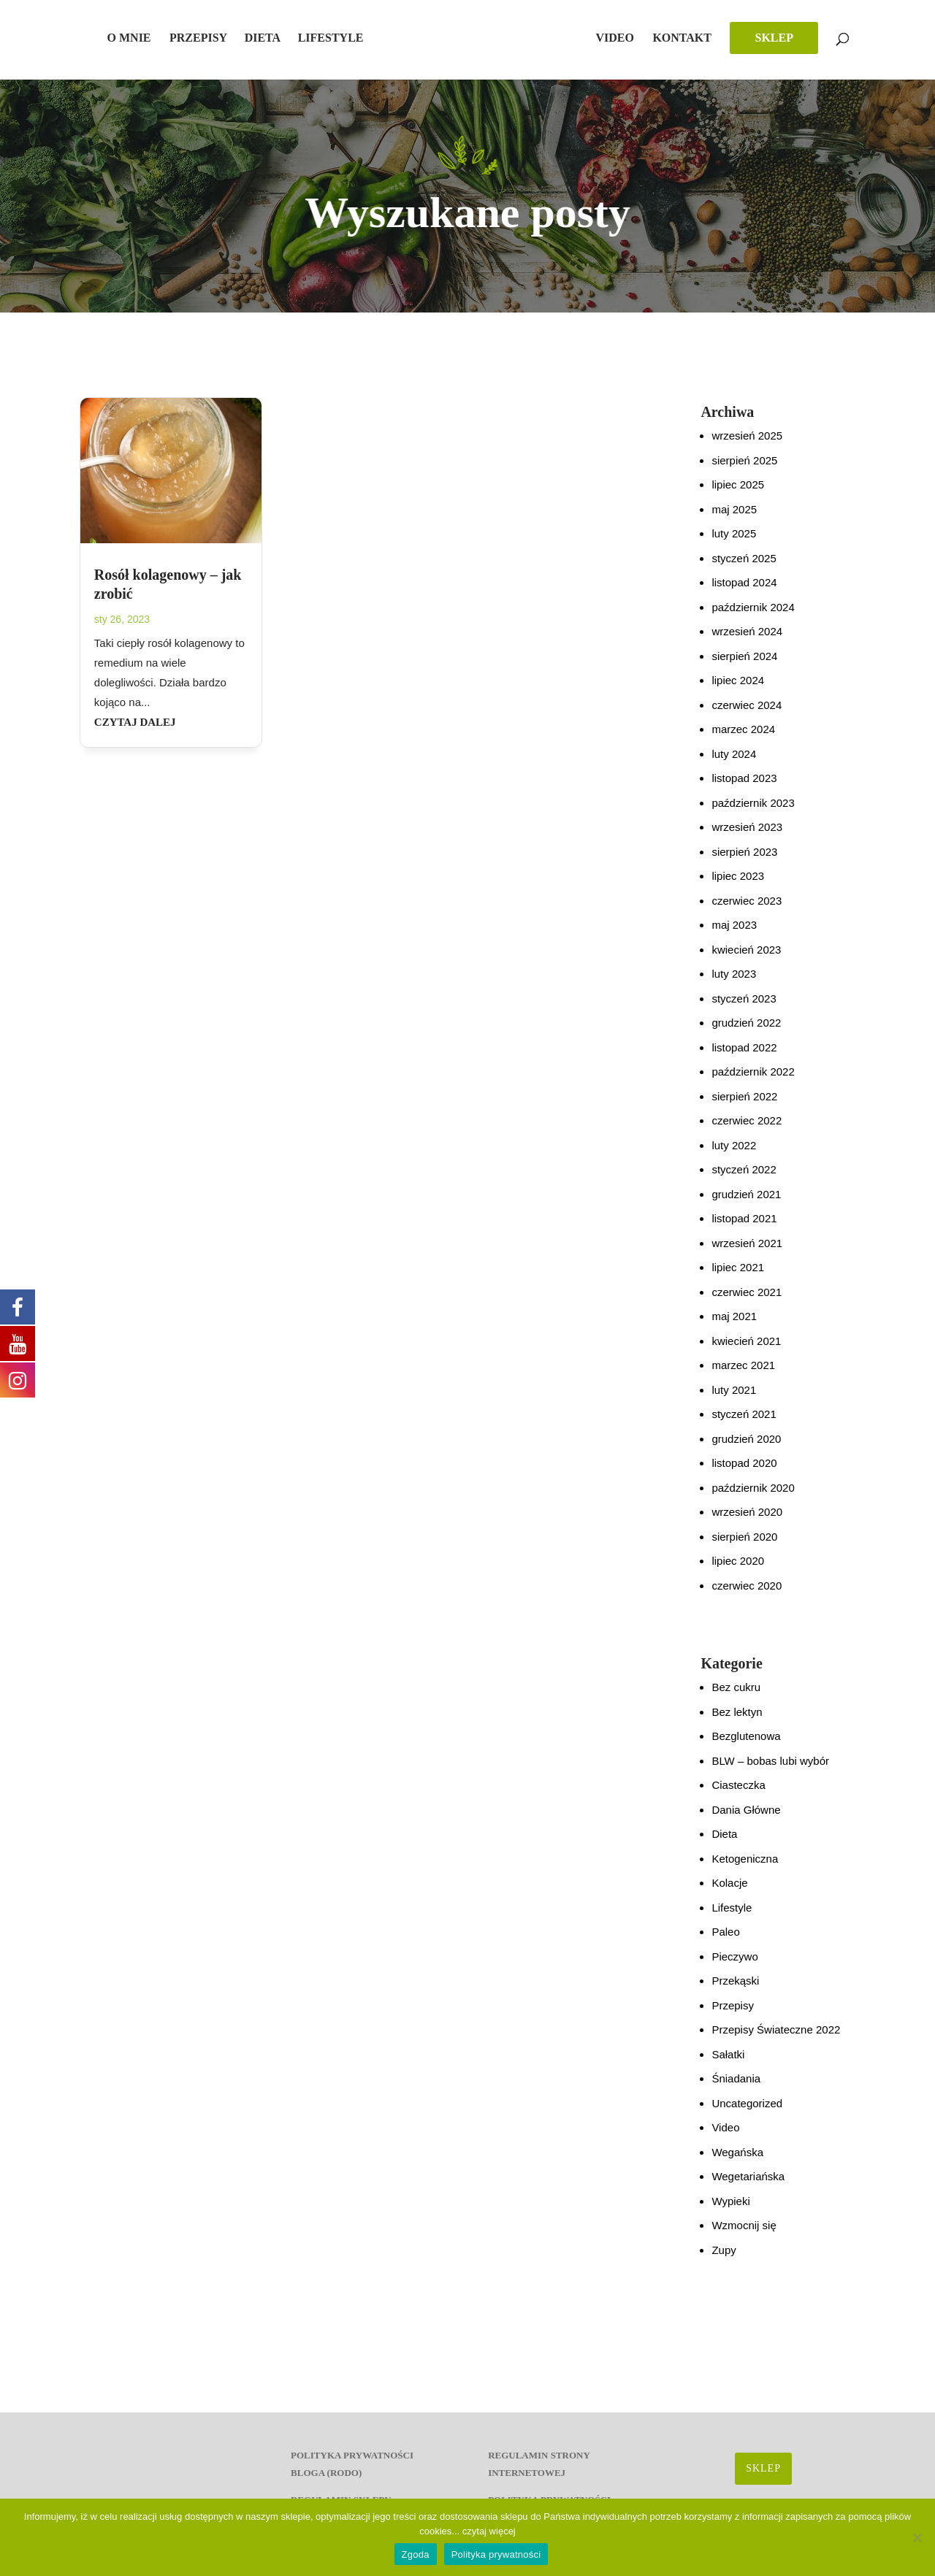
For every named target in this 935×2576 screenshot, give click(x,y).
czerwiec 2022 (746, 1130)
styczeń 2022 (743, 1179)
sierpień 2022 (744, 1106)
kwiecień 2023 (746, 960)
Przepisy (207, 38)
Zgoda (416, 2554)
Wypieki (730, 2211)
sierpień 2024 (744, 666)
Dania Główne (745, 1820)
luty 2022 (733, 1155)
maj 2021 (734, 1326)
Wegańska (737, 2162)
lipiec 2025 (737, 494)
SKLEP (797, 37)
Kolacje (729, 1893)
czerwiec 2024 (746, 715)
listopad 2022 (743, 1057)
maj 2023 (734, 935)
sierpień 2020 (744, 1547)
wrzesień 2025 (746, 446)
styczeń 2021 (743, 1424)
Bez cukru (735, 1697)
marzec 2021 (743, 1375)
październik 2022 (752, 1082)
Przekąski (735, 1991)
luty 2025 (733, 543)
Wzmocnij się (743, 2235)
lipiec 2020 (737, 1571)
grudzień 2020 (746, 1449)
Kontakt (705, 38)
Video (638, 38)
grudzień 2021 (746, 1204)
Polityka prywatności (496, 2554)
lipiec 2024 (737, 690)
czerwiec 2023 (746, 911)
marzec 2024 (743, 739)
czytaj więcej (489, 2531)
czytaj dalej (135, 732)
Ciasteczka (738, 1795)
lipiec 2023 (737, 886)
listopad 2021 (743, 1228)
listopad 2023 (743, 788)
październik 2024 (752, 617)
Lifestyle (340, 38)
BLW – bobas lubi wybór (770, 1771)
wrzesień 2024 (746, 641)
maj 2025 (734, 519)
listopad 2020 (743, 1473)
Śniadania (735, 2088)
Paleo (725, 1942)
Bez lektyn (736, 1722)
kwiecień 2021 (746, 1351)
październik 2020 (752, 1498)
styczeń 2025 (743, 568)
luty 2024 (733, 764)
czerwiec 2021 (746, 1302)
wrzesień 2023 (746, 837)
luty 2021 (733, 1400)
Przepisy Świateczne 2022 (775, 2039)
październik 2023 (752, 813)
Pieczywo (734, 1966)
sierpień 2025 (744, 470)
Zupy (723, 2260)
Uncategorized (746, 2113)
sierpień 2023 (744, 862)
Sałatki (727, 2064)
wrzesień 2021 (746, 1253)
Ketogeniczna (744, 1869)
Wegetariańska (748, 2186)
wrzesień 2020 (746, 1522)
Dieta (271, 38)
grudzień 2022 (746, 1033)
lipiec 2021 (737, 1277)
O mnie (138, 38)
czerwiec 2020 (746, 1596)
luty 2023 (733, 984)
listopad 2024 (743, 592)
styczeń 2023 (743, 1009)
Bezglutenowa (745, 1746)
